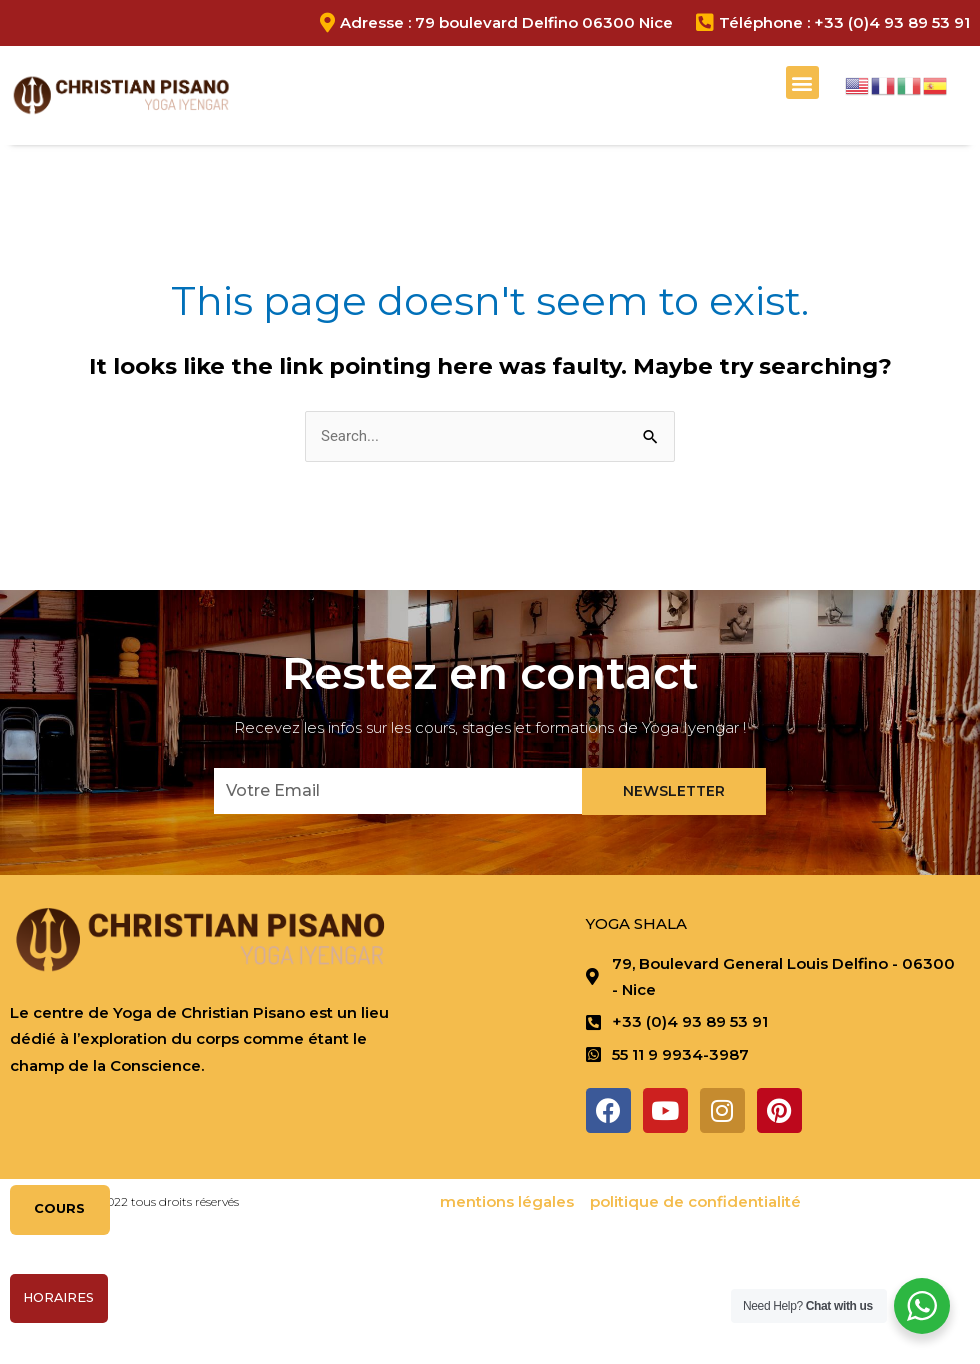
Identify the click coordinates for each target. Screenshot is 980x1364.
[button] (802, 82)
